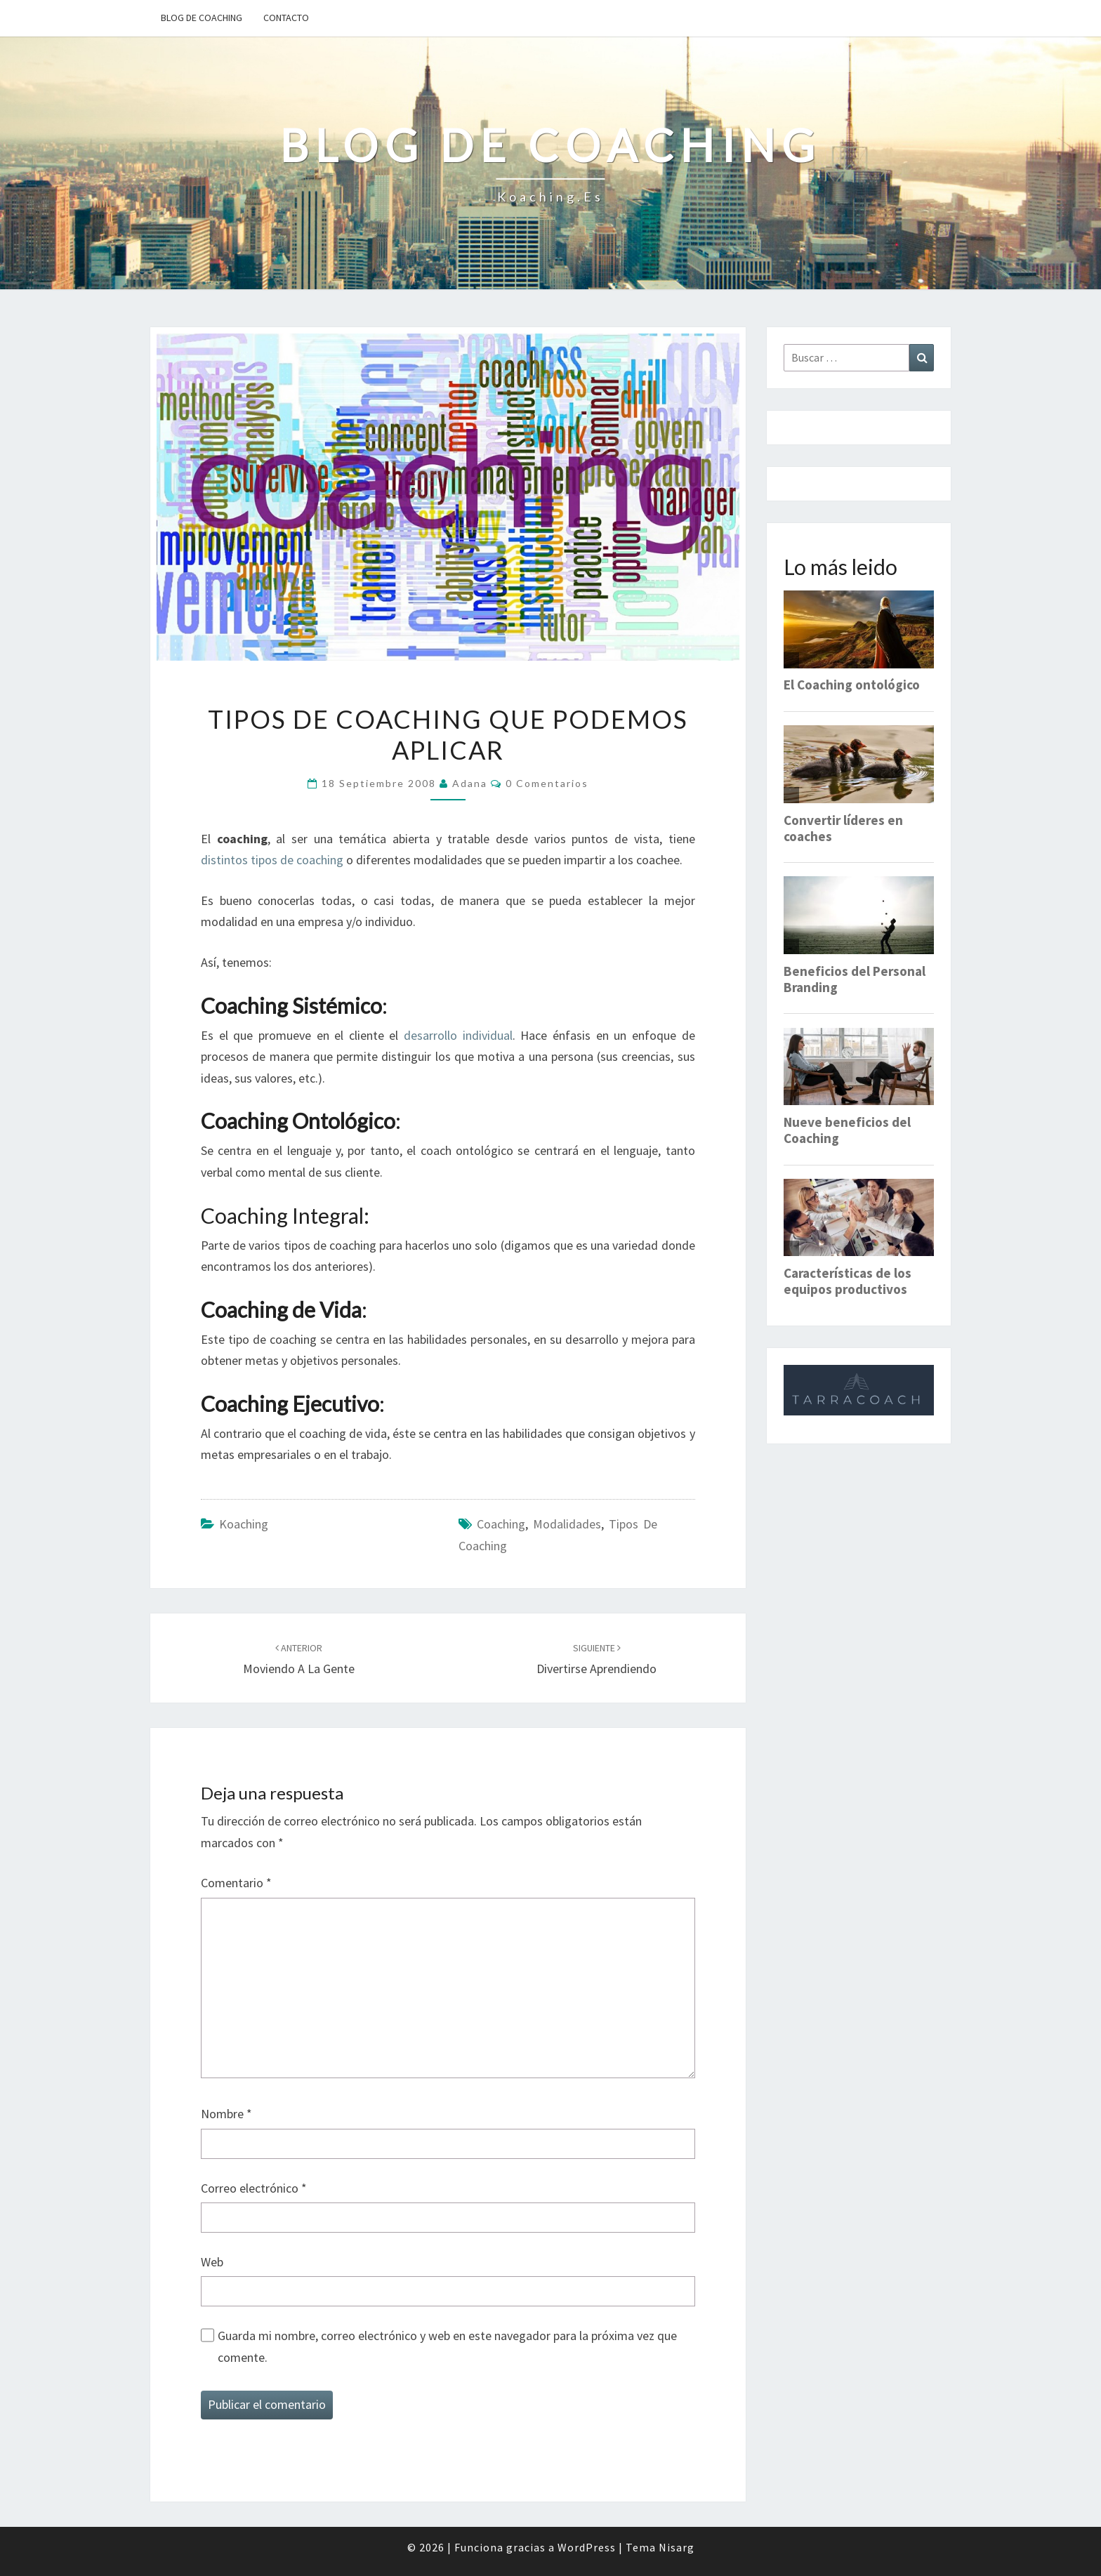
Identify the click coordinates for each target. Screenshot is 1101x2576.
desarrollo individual (458, 1035)
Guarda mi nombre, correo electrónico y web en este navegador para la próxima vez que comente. (447, 2346)
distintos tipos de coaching (272, 860)
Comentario (236, 1883)
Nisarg (676, 2547)
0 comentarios (547, 783)
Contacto (286, 17)
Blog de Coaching (201, 17)
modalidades (567, 1524)
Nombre (226, 2114)
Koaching (243, 1524)
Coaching (501, 1524)
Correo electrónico (254, 2188)
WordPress (587, 2547)
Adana (469, 783)
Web (212, 2262)
